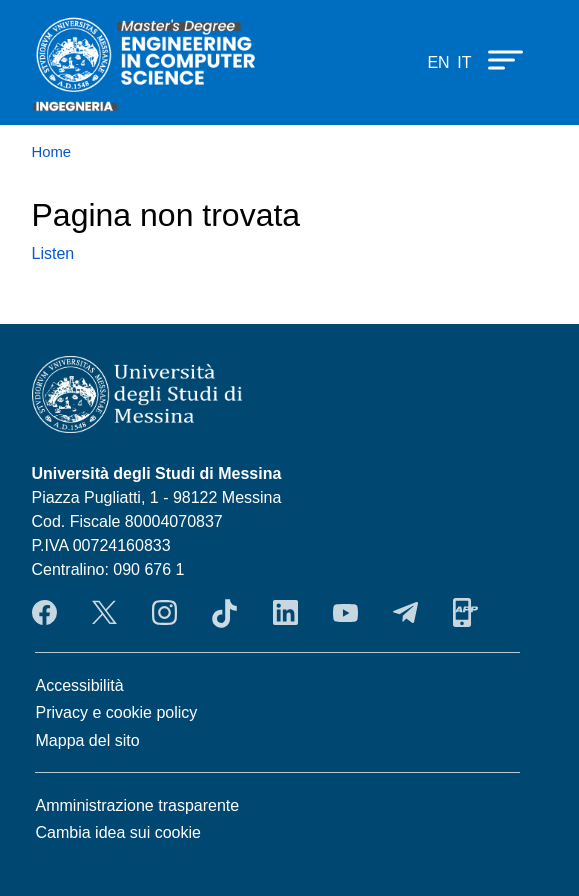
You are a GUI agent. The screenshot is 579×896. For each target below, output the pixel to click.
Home (52, 152)
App (465, 613)
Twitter (104, 613)
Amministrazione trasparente (138, 805)
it (464, 62)
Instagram (164, 613)
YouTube (345, 613)
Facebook (44, 613)
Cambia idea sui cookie (118, 832)
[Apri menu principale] (496, 59)
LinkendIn (285, 613)
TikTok (224, 613)
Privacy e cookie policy (117, 712)
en (438, 62)
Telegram (405, 613)
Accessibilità (80, 685)
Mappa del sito (88, 740)
